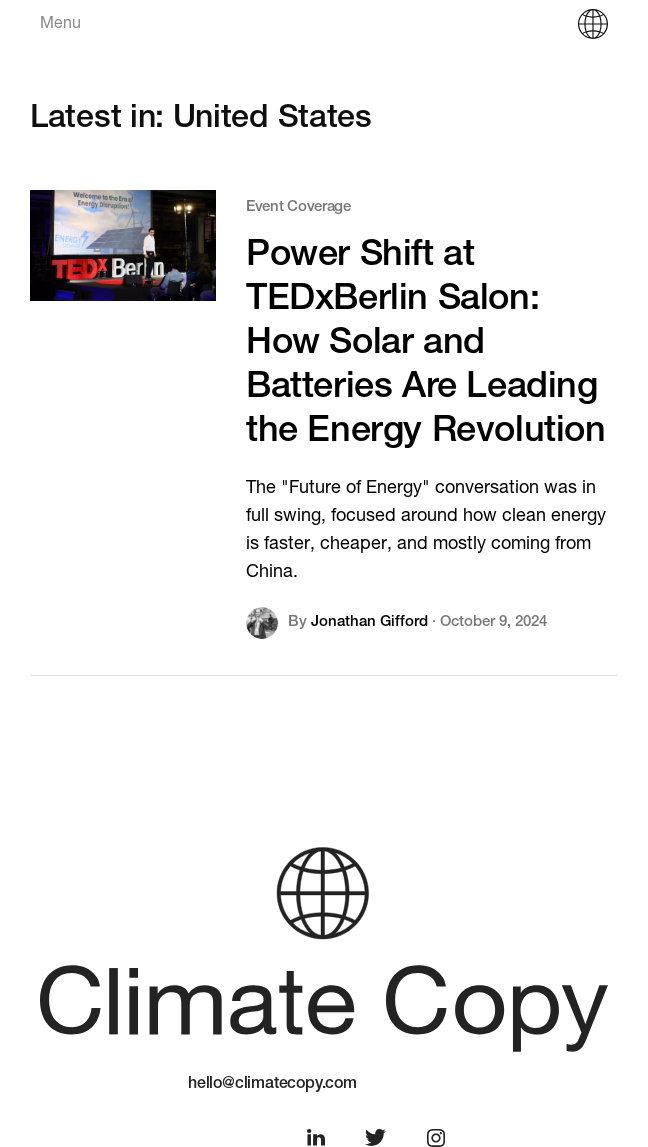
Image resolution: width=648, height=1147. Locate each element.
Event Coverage (298, 207)
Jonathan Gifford (369, 622)
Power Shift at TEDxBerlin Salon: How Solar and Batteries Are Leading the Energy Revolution (426, 345)
